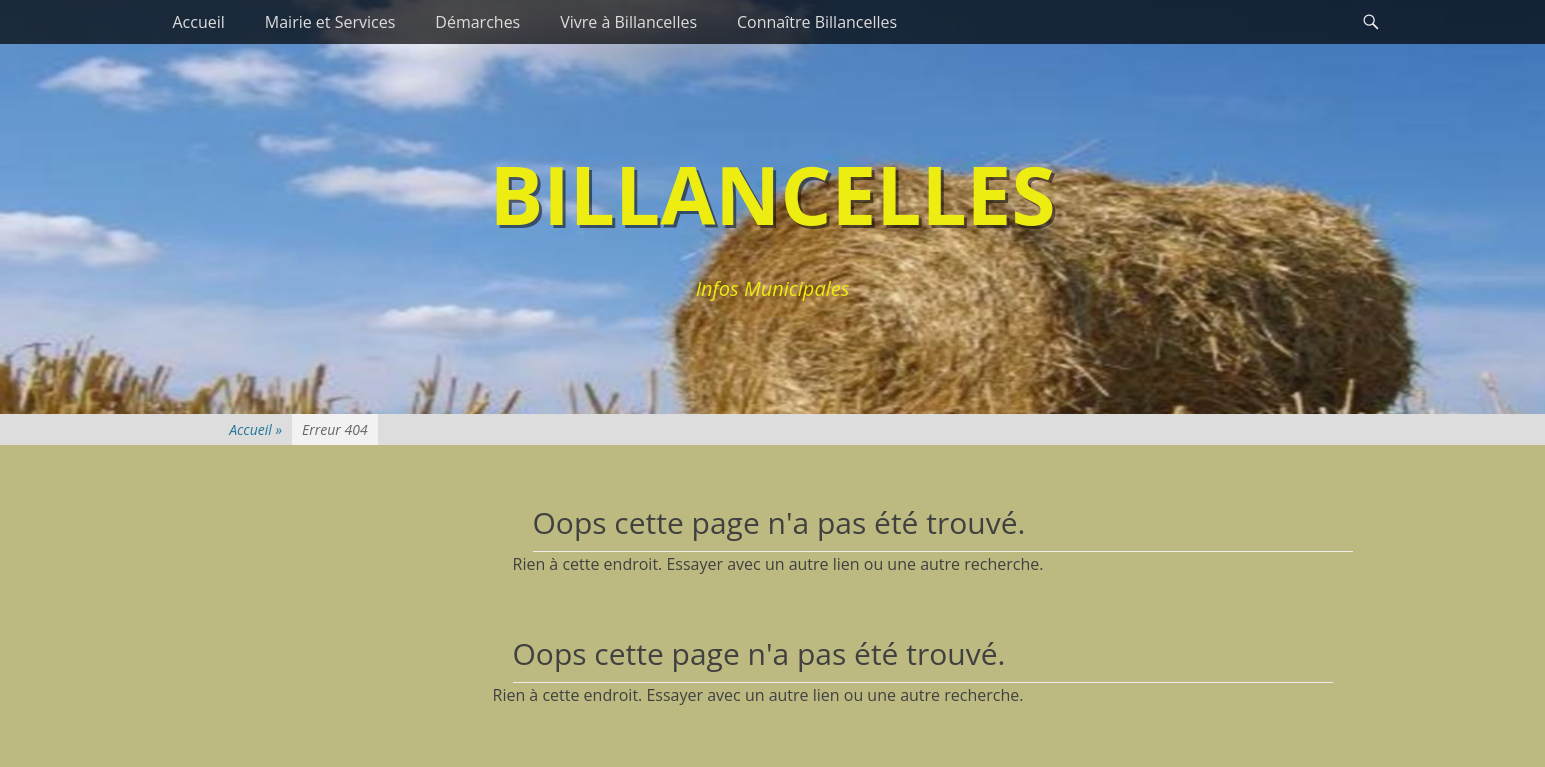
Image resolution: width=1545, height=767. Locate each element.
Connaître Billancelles (817, 22)
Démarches (477, 22)
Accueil (199, 22)
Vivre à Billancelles (628, 22)
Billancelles (773, 193)
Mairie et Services (330, 22)
